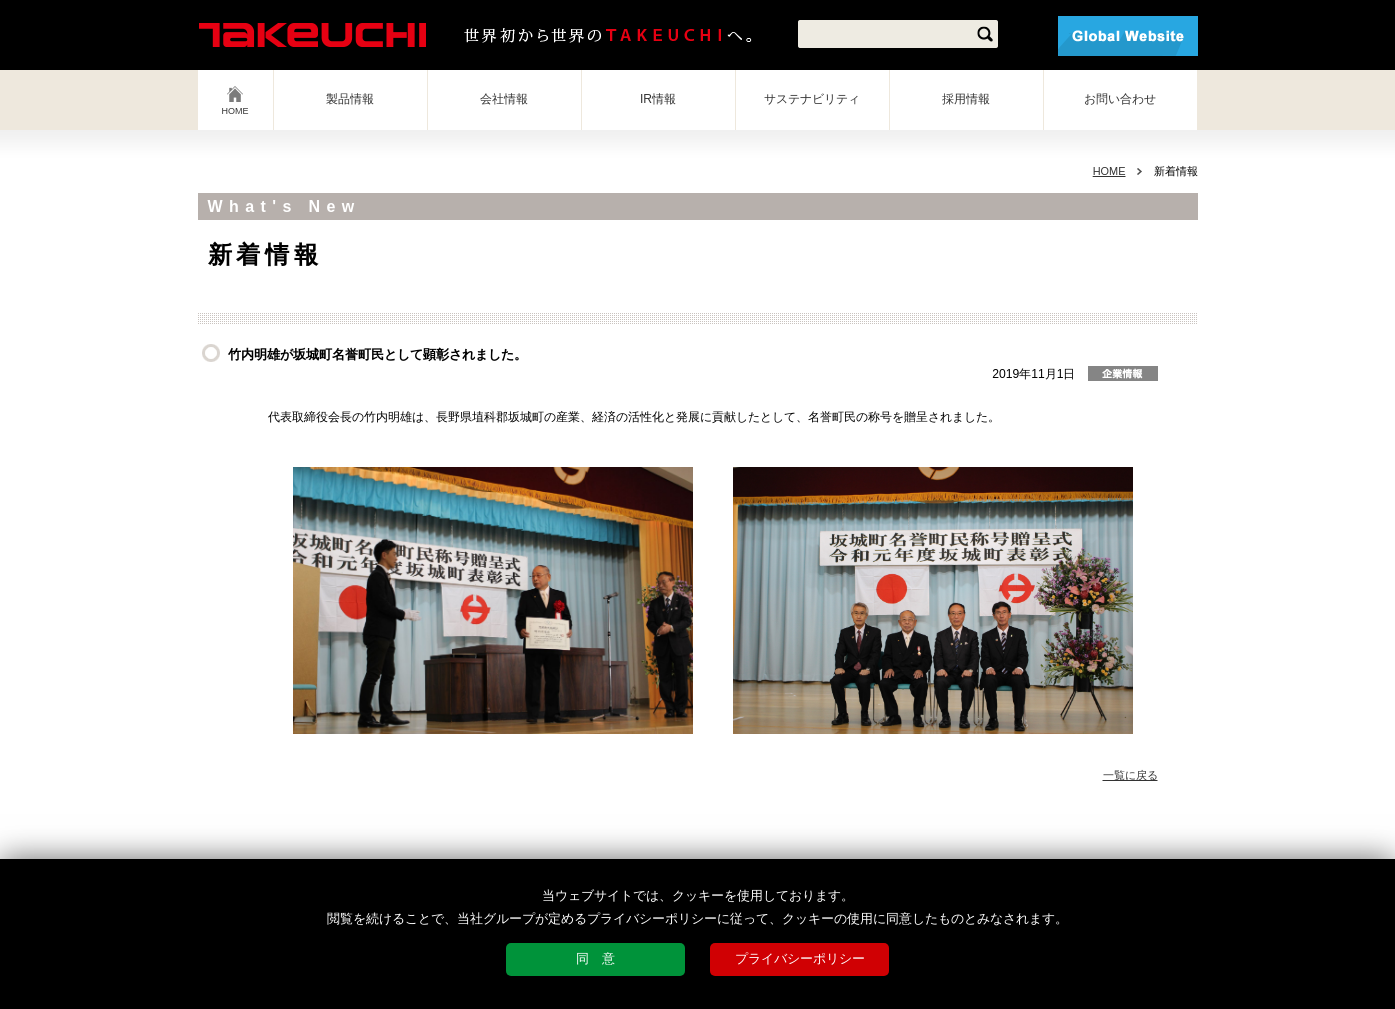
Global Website (1128, 36)
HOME (235, 111)
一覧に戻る (1130, 775)
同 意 (595, 958)
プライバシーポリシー (800, 958)
